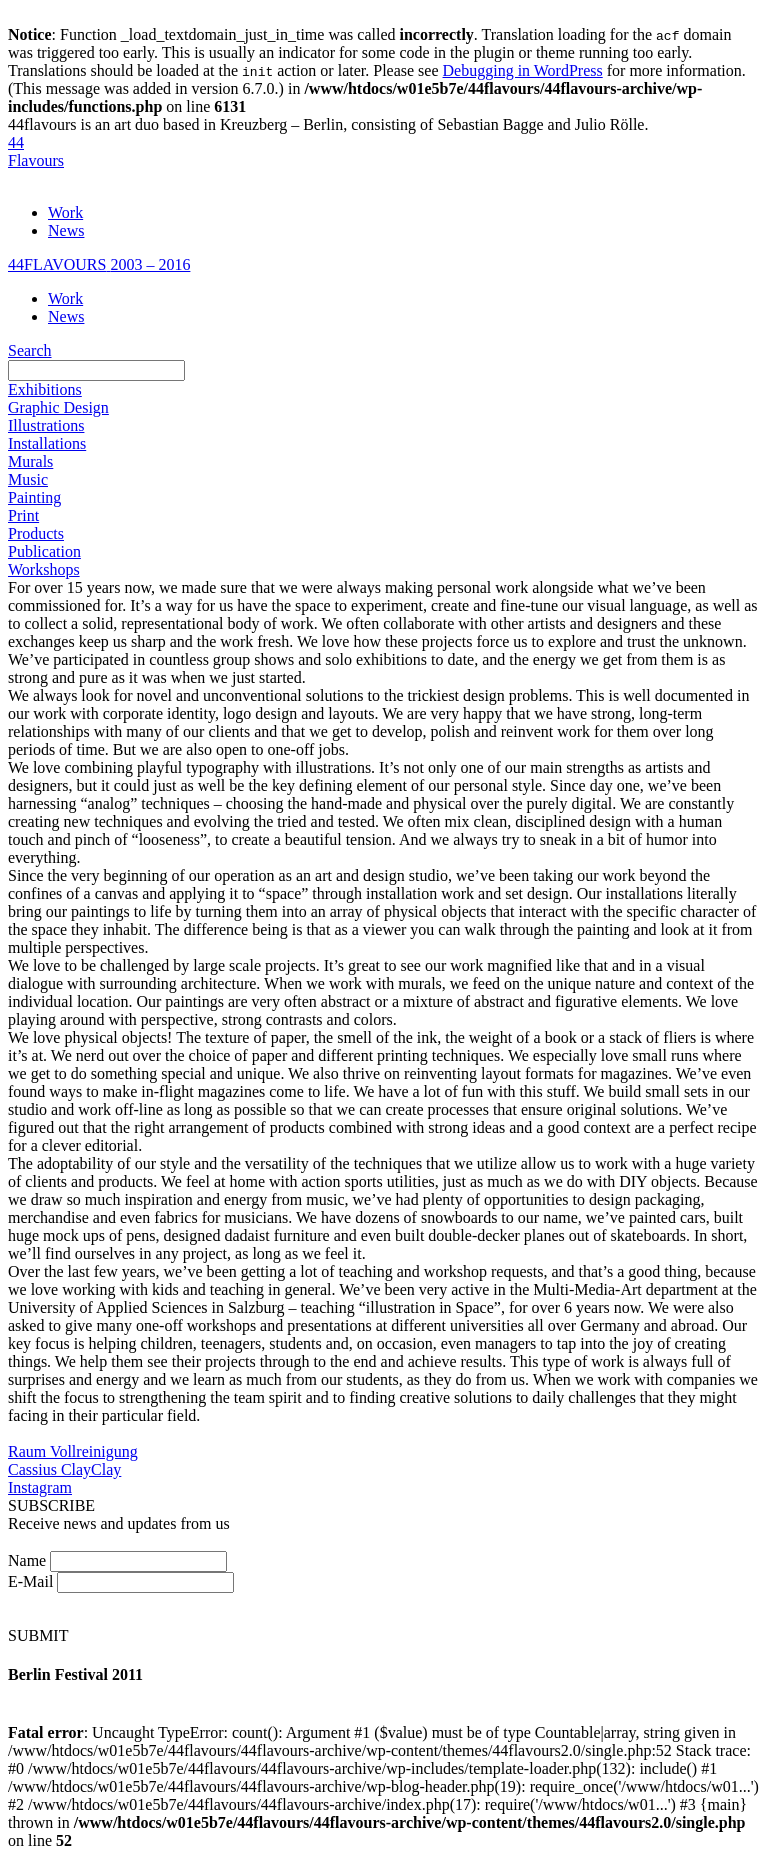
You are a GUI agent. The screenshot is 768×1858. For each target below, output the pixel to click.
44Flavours (36, 151)
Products (36, 533)
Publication (44, 551)
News (66, 230)
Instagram (40, 1487)
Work (65, 212)
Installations (47, 443)
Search (30, 350)
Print (23, 515)
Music (28, 479)
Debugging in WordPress (523, 70)
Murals (30, 461)
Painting (34, 497)
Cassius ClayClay (64, 1469)
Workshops (44, 569)
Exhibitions (45, 389)
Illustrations (46, 425)
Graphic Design (58, 407)
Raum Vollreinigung (73, 1451)
